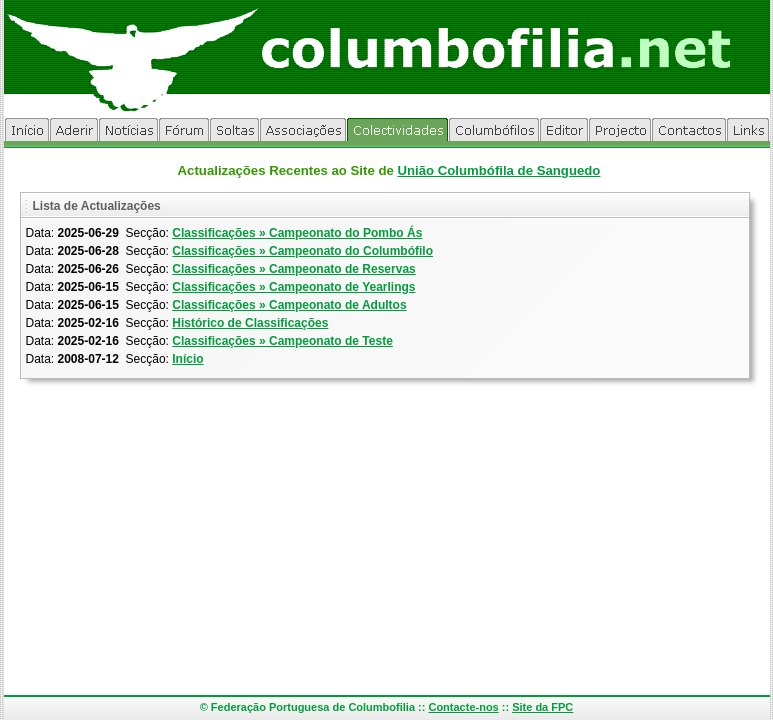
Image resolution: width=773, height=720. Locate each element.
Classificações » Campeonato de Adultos (289, 305)
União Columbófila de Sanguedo (498, 170)
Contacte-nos (463, 707)
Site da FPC (542, 707)
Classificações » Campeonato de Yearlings (293, 287)
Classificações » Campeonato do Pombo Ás (297, 233)
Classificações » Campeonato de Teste (282, 341)
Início (187, 359)
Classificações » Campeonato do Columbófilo (302, 251)
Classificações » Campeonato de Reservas (293, 269)
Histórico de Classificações (250, 323)
